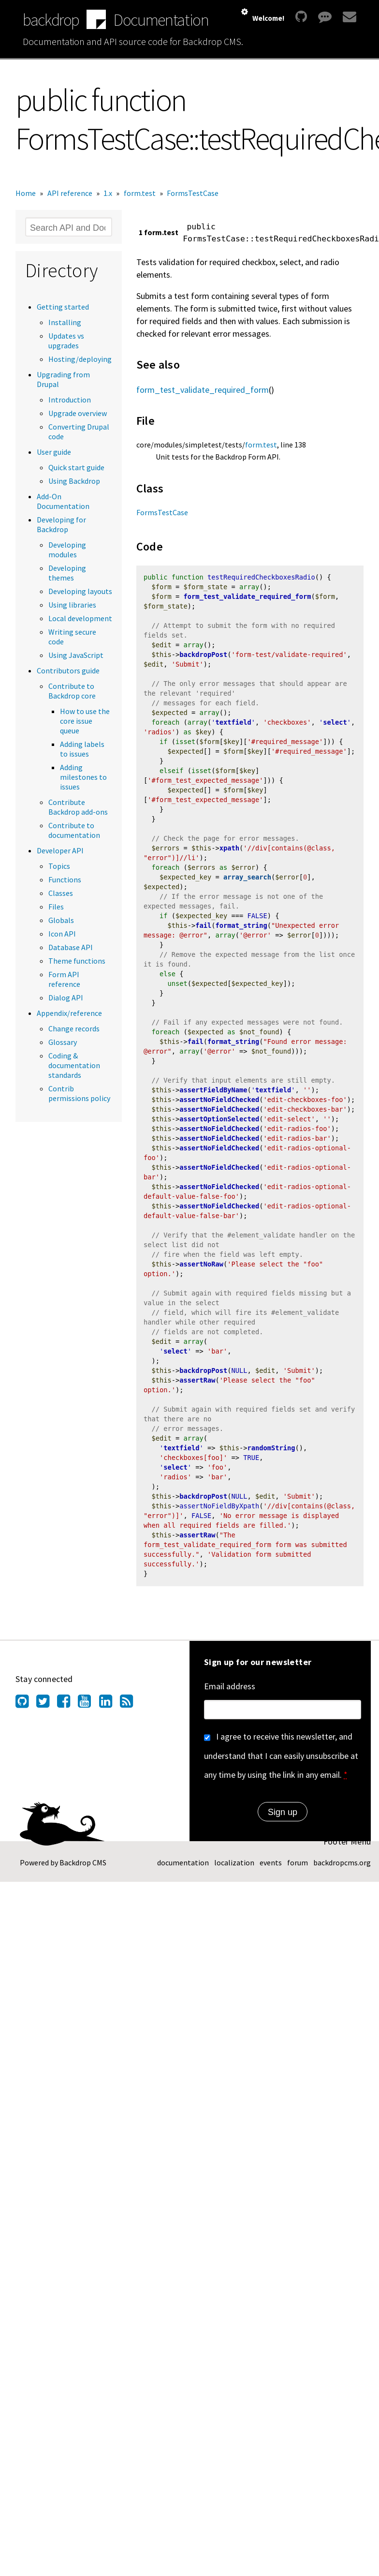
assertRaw (197, 1387)
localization (234, 1870)
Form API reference (64, 979)
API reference (69, 193)
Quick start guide (76, 467)
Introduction (69, 399)
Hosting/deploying (80, 359)
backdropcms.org (342, 1870)
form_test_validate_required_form (202, 389)
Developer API (60, 850)
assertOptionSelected (219, 1124)
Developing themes (67, 572)
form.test (140, 193)
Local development (80, 618)
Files (56, 906)
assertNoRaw (201, 1270)
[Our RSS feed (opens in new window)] (130, 1710)
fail (203, 929)
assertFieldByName (213, 1095)
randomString (271, 1455)
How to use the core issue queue (85, 720)
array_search (247, 880)
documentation (183, 1870)
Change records (74, 1028)
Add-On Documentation (63, 501)
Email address (229, 1692)
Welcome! (268, 18)
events (271, 1870)
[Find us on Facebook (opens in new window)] (67, 1710)
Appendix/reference (69, 1013)
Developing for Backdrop (61, 524)
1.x (107, 193)
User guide (54, 452)
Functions (64, 879)
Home (25, 193)
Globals (61, 920)
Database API (70, 947)
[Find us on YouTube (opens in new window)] (88, 1710)
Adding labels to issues (82, 749)
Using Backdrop (74, 481)
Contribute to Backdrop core (72, 690)
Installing (64, 322)
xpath (229, 851)
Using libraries (72, 605)
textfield (233, 724)
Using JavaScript (75, 655)
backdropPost (203, 656)
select (335, 724)
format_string (241, 929)
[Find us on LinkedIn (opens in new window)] (109, 1710)
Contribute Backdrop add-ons (78, 807)
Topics (59, 866)
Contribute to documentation (74, 830)
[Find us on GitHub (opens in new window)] (25, 1710)
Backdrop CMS (82, 1870)
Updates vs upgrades (66, 340)
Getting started (63, 307)
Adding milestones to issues (83, 776)
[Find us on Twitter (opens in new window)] (46, 1710)
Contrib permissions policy (79, 1093)
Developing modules (67, 549)
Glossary (62, 1042)
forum (297, 1870)
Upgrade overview (77, 413)
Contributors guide (68, 670)
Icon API (62, 933)
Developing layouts (80, 591)
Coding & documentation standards (74, 1065)
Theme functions (76, 961)
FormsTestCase (193, 193)
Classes (60, 893)
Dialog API (65, 997)
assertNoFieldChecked (219, 1104)
